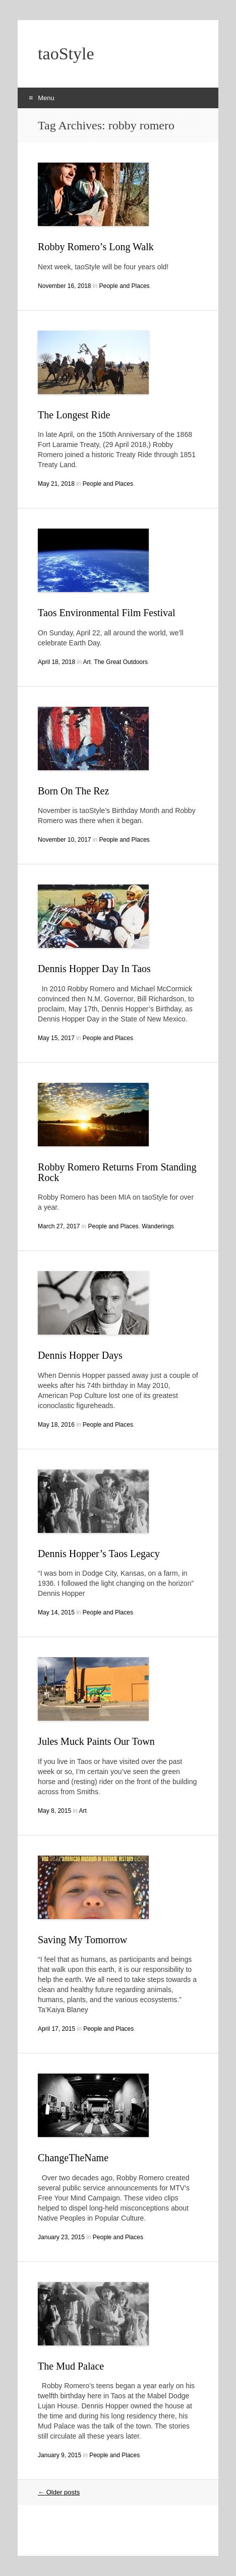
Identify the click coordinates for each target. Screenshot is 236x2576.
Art (87, 662)
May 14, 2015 (56, 1612)
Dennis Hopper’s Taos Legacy (99, 1553)
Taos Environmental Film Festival (106, 612)
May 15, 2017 (56, 1038)
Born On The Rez (73, 790)
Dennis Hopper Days (80, 1355)
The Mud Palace (71, 2366)
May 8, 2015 (54, 1810)
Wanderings (158, 1226)
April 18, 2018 (56, 662)
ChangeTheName (73, 2157)
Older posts (59, 2492)
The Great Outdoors (121, 662)
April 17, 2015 (56, 2028)
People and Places (124, 285)
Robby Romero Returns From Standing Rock (117, 1172)
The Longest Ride (74, 414)
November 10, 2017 (64, 839)
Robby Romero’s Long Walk (96, 246)
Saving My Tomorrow (82, 1939)
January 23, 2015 (61, 2237)
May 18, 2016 (56, 1424)
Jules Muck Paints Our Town (96, 1741)
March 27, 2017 (59, 1226)
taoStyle (66, 53)
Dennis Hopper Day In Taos (94, 968)
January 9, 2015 (59, 2455)
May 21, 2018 (56, 483)
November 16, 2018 (64, 285)
